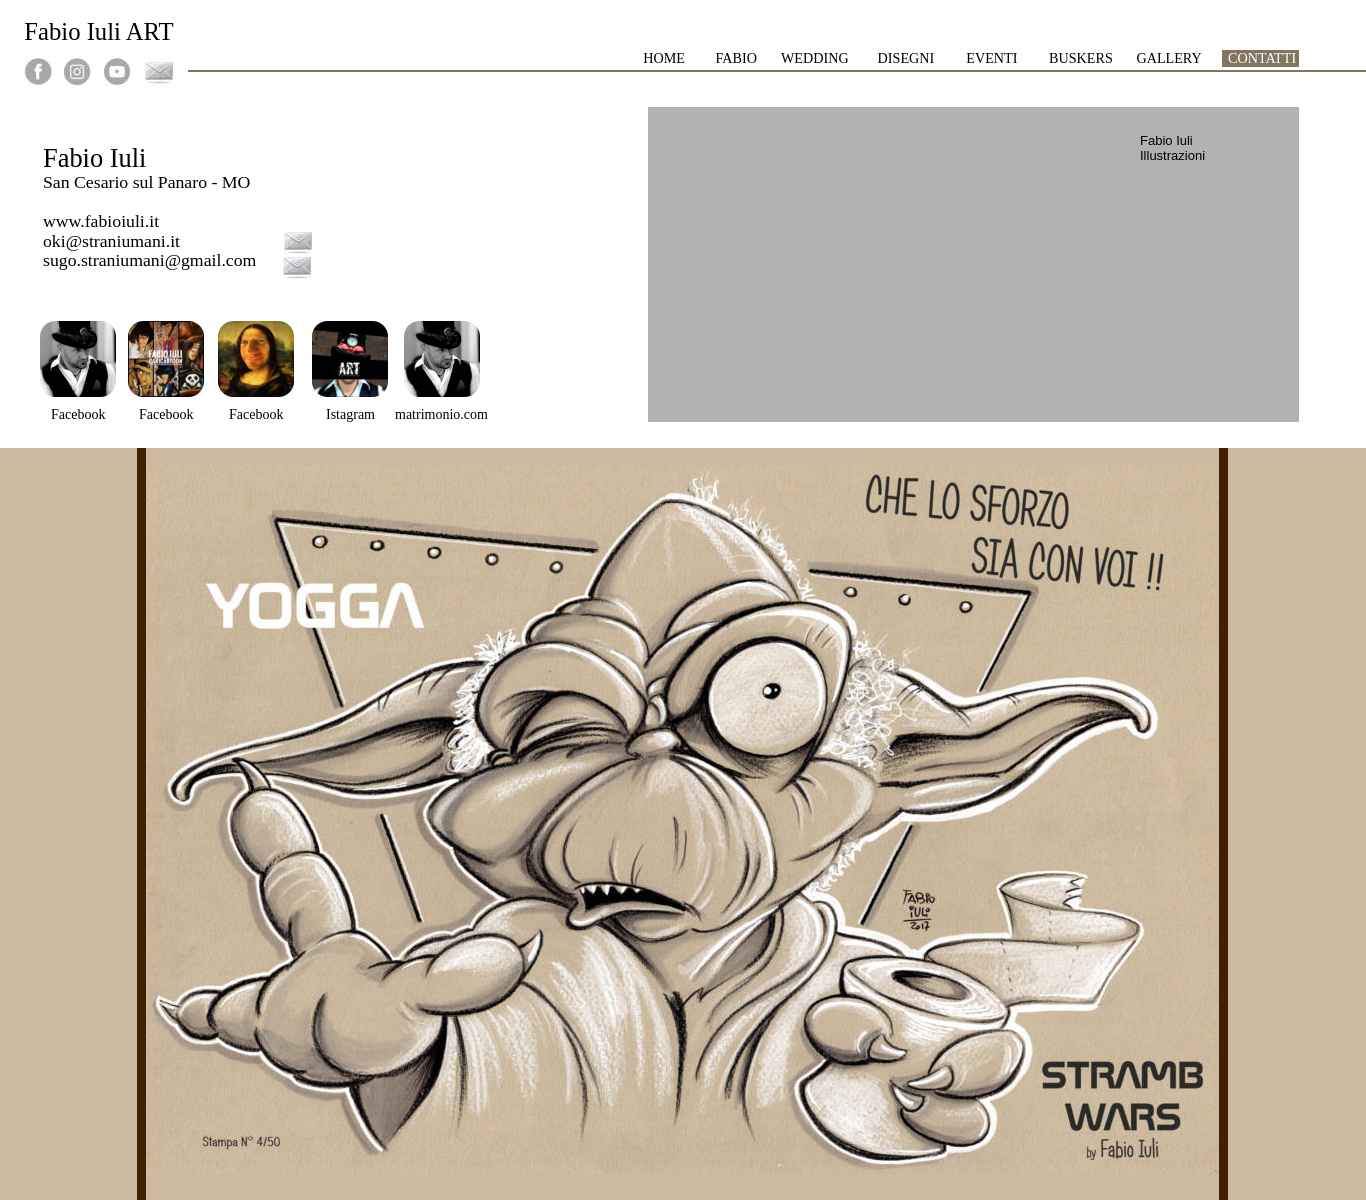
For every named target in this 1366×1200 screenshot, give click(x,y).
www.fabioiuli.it (101, 221)
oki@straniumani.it (111, 241)
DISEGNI (908, 58)
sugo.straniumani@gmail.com (149, 260)
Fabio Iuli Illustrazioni (1172, 148)
